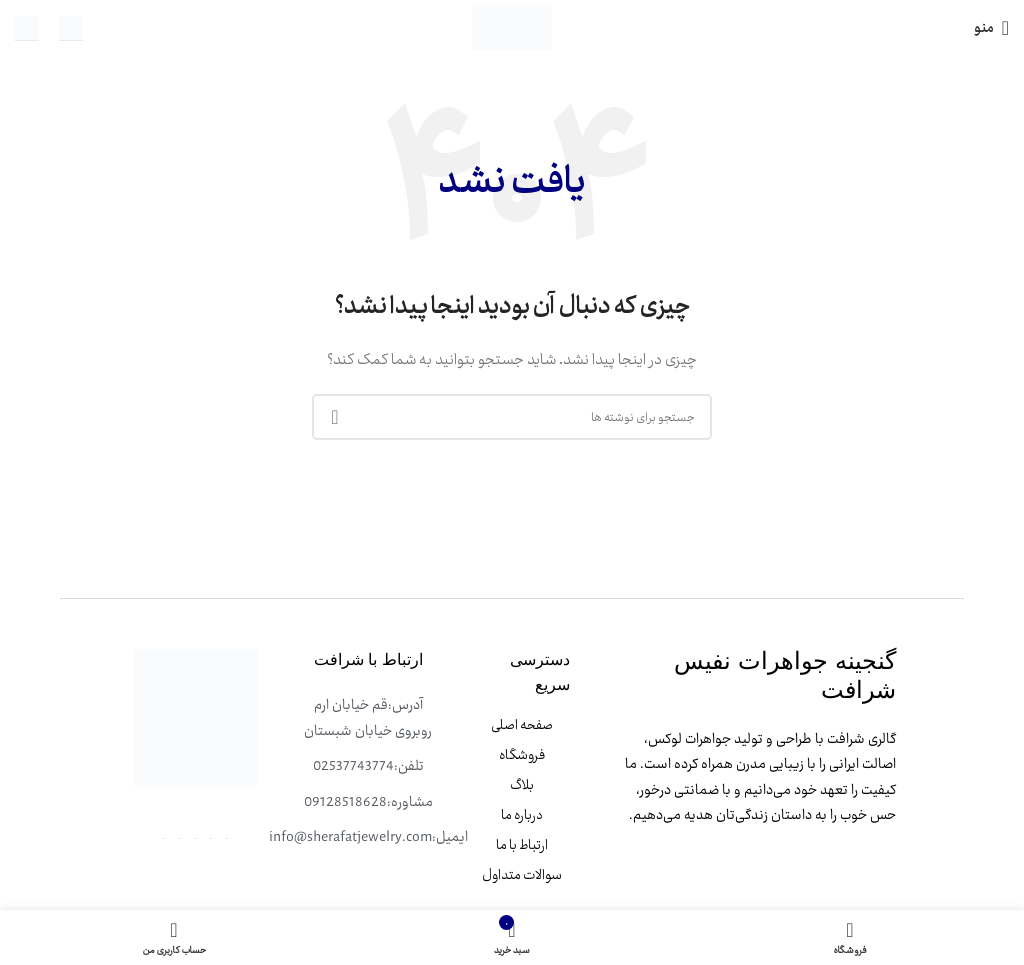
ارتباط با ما (522, 845)
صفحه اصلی (522, 725)
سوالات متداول (522, 875)
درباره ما (522, 815)
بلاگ (522, 785)
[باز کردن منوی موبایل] (991, 28)
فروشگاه (522, 755)
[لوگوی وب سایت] (512, 26)
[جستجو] (512, 417)
